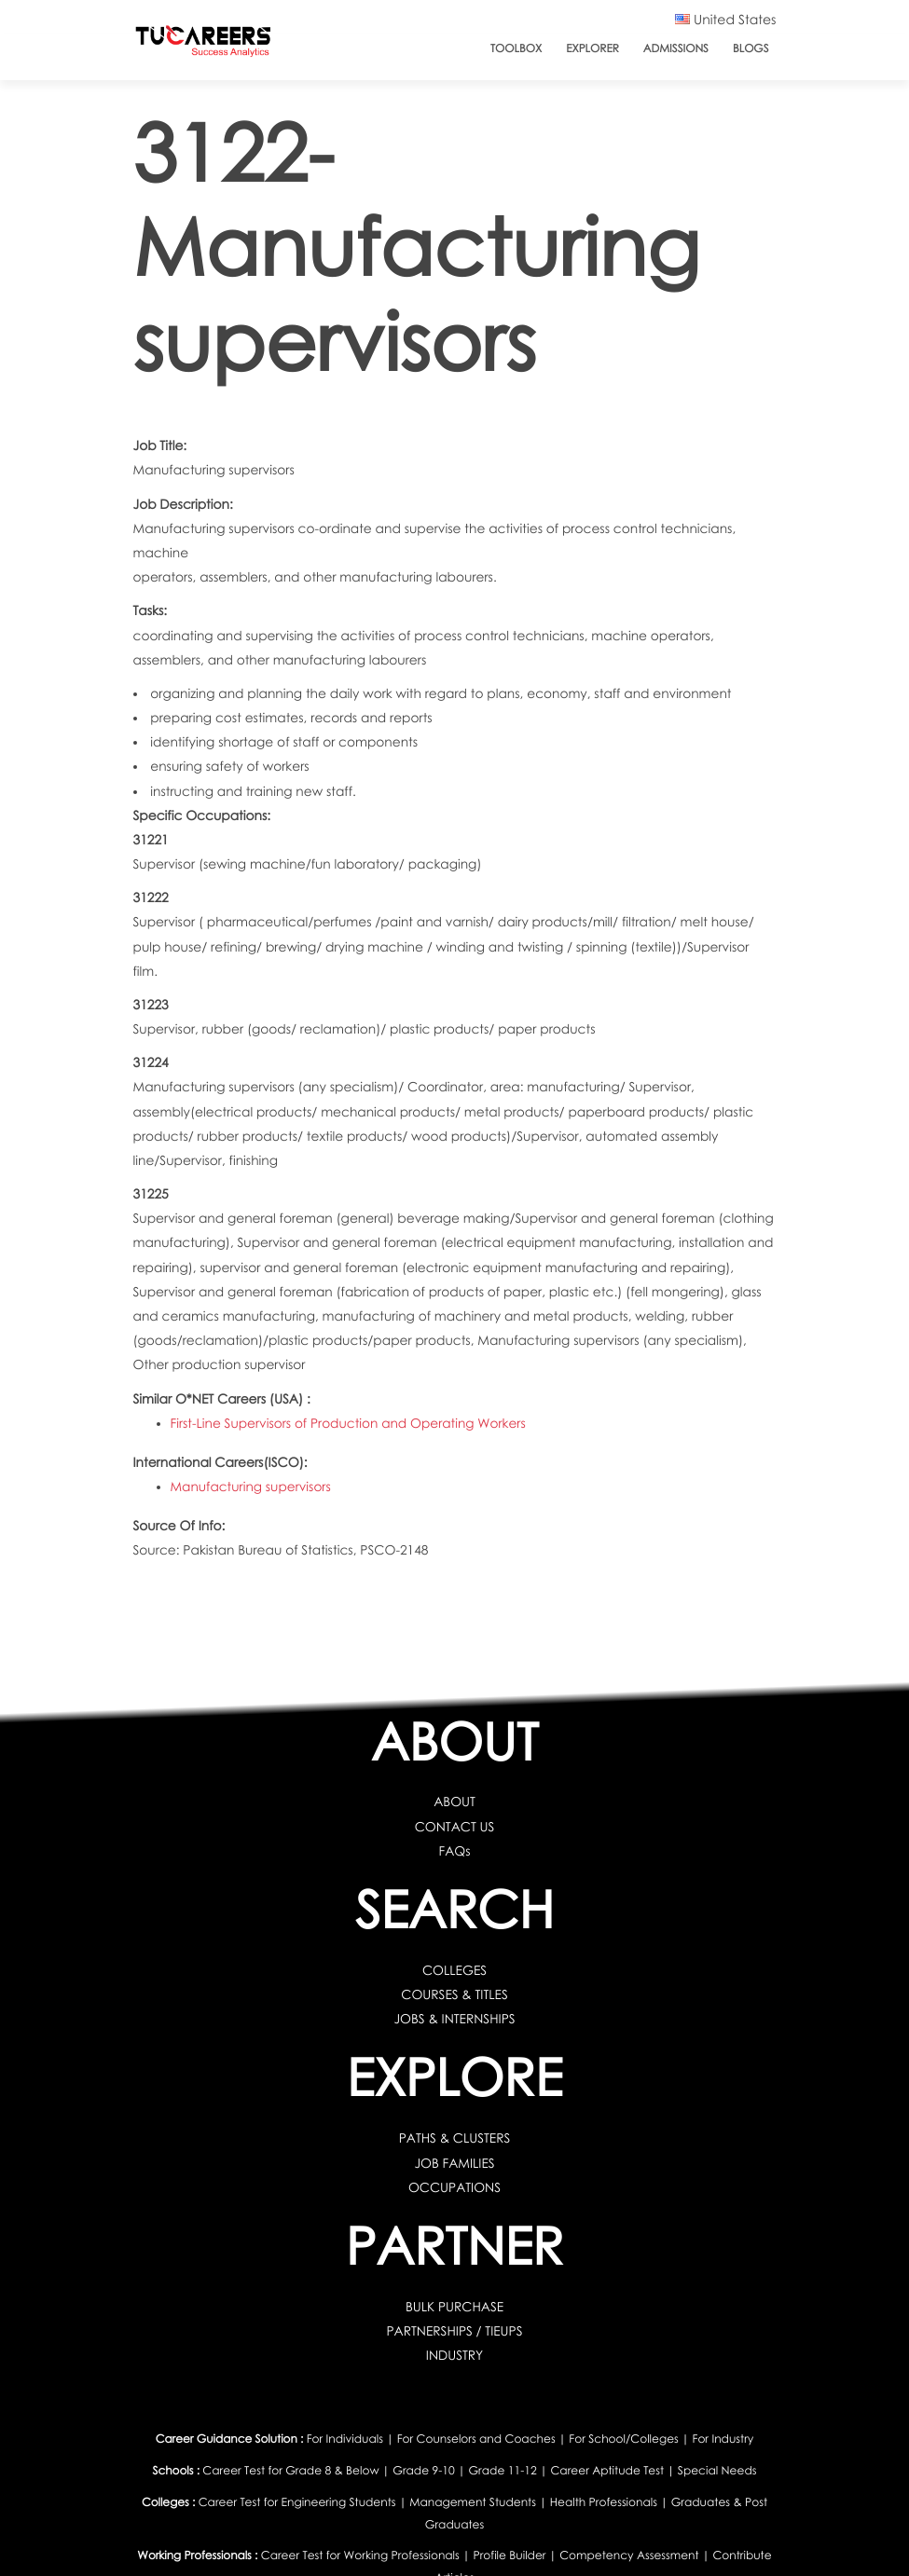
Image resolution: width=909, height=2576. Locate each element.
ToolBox (516, 48)
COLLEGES (455, 1971)
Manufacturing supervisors (251, 1487)
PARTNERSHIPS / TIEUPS (454, 2331)
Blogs (751, 48)
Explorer (592, 48)
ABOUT (454, 1802)
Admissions (676, 48)
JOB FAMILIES (454, 2164)
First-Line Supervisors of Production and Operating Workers (349, 1424)
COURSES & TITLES (454, 1995)
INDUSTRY (455, 2356)
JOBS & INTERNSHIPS (454, 2019)
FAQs (454, 1851)
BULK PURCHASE (455, 2307)
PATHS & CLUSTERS (454, 2138)
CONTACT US (454, 1827)
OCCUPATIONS (455, 2188)
